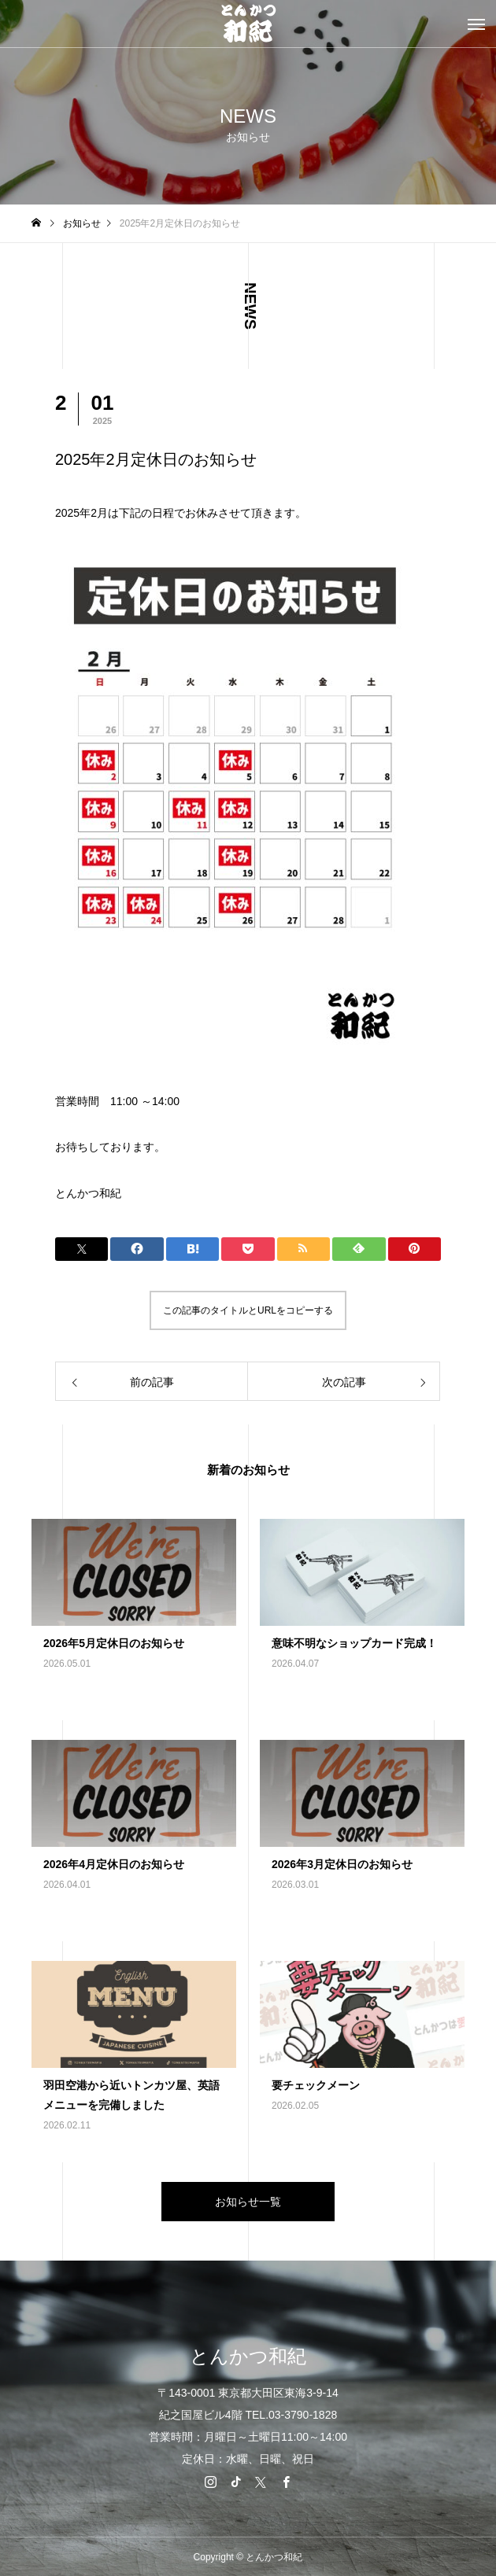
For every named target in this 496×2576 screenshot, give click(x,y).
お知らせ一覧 (248, 2201)
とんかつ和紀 (88, 1193)
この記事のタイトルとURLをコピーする (248, 1310)
